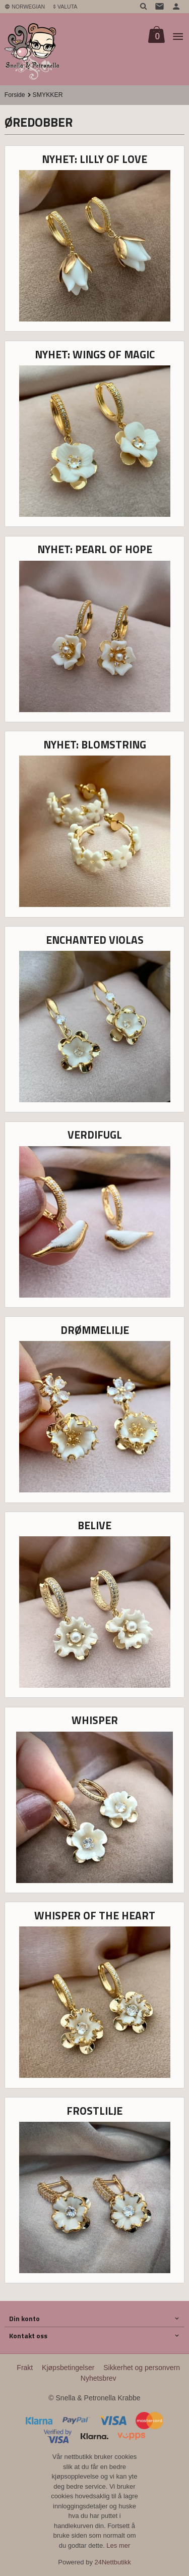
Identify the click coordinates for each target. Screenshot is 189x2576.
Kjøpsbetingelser (68, 2368)
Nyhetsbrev (98, 2378)
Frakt (25, 2368)
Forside (15, 94)
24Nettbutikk (113, 2562)
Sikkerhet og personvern (141, 2368)
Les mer (118, 2545)
